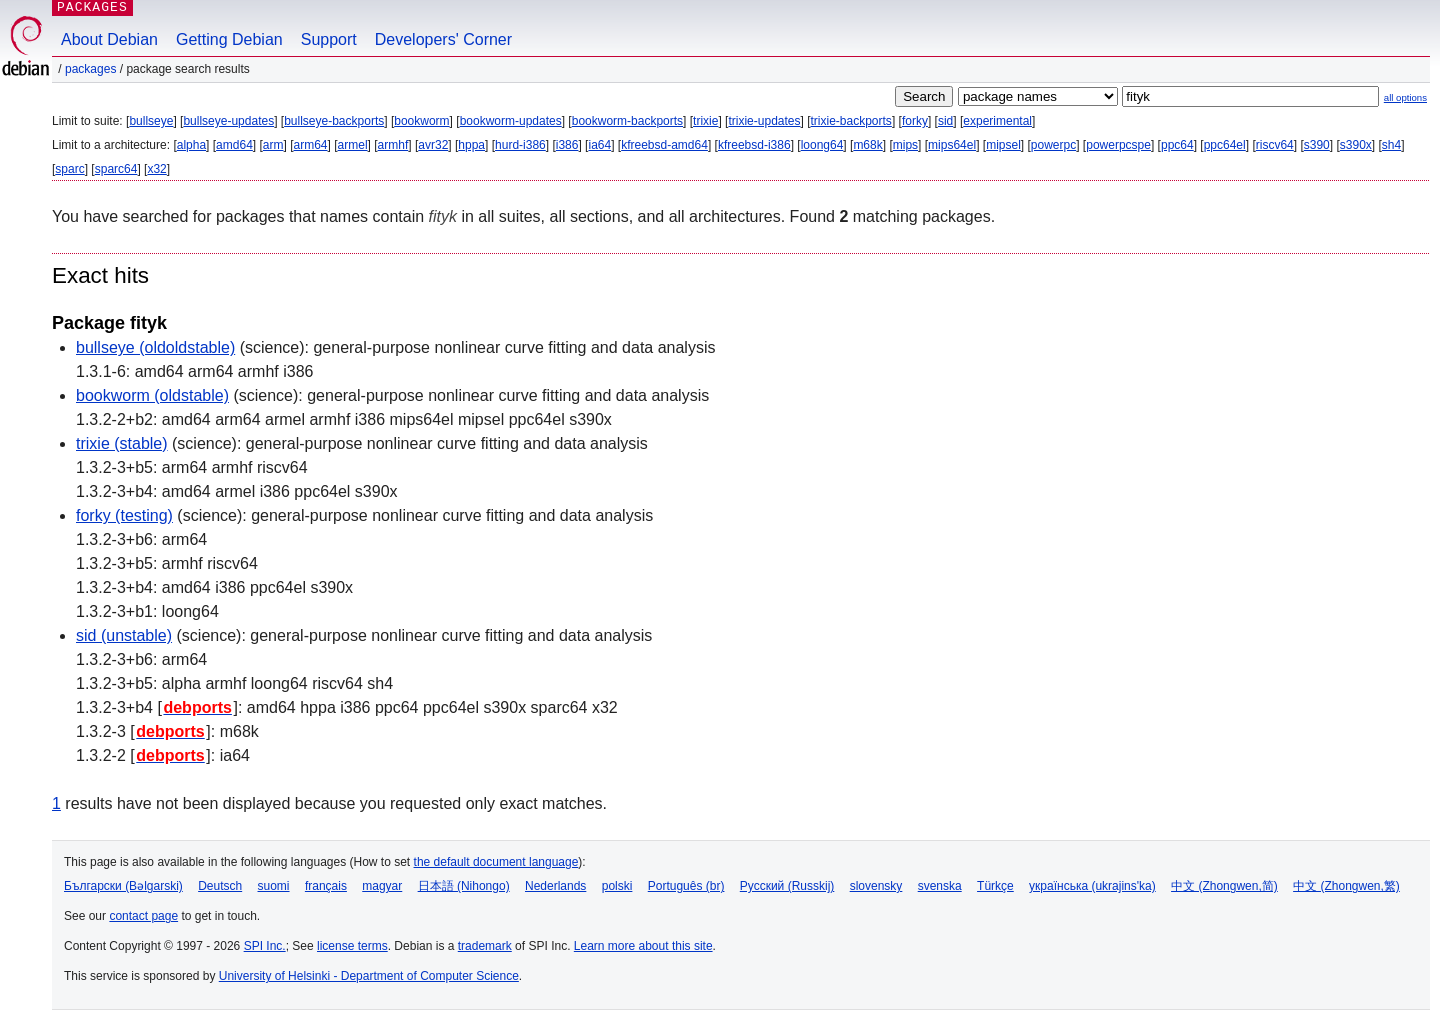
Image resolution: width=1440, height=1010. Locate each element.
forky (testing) (124, 515)
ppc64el (1225, 145)
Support (329, 39)
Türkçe (995, 886)
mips (905, 145)
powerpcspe (1118, 145)
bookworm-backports (627, 121)
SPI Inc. (265, 946)
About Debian (109, 39)
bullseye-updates (228, 121)
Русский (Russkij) (787, 886)
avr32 (433, 145)
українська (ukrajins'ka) (1092, 886)
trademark (485, 946)
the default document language (496, 862)
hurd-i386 (520, 145)
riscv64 (1275, 145)
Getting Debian (229, 39)
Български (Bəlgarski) (123, 886)
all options (1405, 97)
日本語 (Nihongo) (464, 886)
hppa (471, 145)
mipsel (1003, 145)
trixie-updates (764, 121)
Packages (90, 69)
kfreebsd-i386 (754, 145)
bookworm (421, 121)
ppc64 (1177, 145)
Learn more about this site (643, 946)
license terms (352, 946)
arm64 (311, 145)
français (326, 886)
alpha (191, 145)
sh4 (1391, 145)
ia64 (599, 145)
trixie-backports (851, 121)
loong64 (822, 145)
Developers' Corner (443, 39)
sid (945, 121)
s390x (1356, 145)
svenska (940, 886)
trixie (705, 121)
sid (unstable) (124, 635)
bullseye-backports (334, 121)
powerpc (1053, 145)
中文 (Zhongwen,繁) (1346, 886)
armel (353, 145)
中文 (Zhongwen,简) (1224, 886)
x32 (156, 169)
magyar (382, 886)
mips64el (952, 145)
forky (915, 121)
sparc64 (116, 169)
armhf (393, 145)
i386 (567, 145)
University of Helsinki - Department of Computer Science (369, 976)
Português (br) (686, 886)
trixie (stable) (122, 443)
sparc (69, 169)
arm (273, 145)
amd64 (234, 145)
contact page (143, 916)
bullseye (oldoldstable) (155, 347)
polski (617, 886)
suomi (274, 886)
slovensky (876, 886)
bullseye (151, 121)
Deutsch (220, 886)
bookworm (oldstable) (152, 395)
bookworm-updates (511, 121)
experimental (997, 121)
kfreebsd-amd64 (664, 145)
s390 (1317, 145)
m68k (867, 145)
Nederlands (555, 886)
